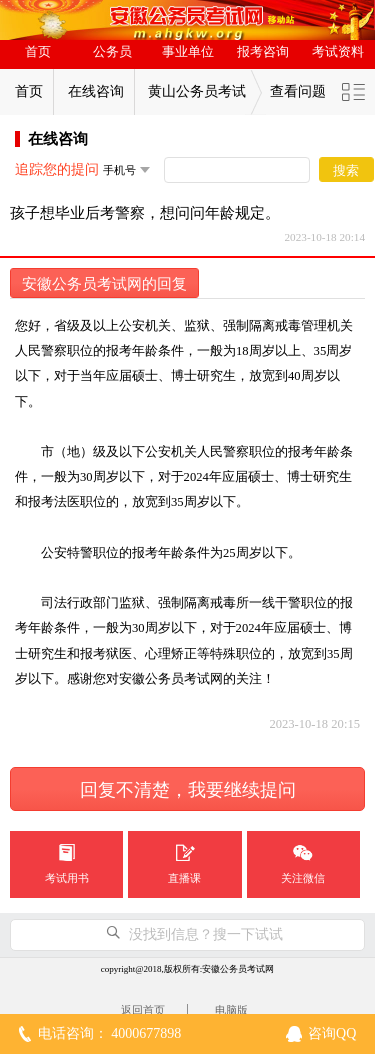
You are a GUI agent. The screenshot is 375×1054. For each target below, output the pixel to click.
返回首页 (143, 1010)
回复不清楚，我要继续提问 (188, 790)
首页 (38, 52)
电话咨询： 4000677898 (110, 1033)
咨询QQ (332, 1033)
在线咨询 (96, 91)
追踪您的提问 (57, 169)
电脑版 (231, 1010)
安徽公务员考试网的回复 (104, 284)
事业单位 (188, 52)
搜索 (346, 170)
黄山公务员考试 (197, 91)
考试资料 (338, 52)
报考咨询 (263, 52)
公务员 (112, 52)
